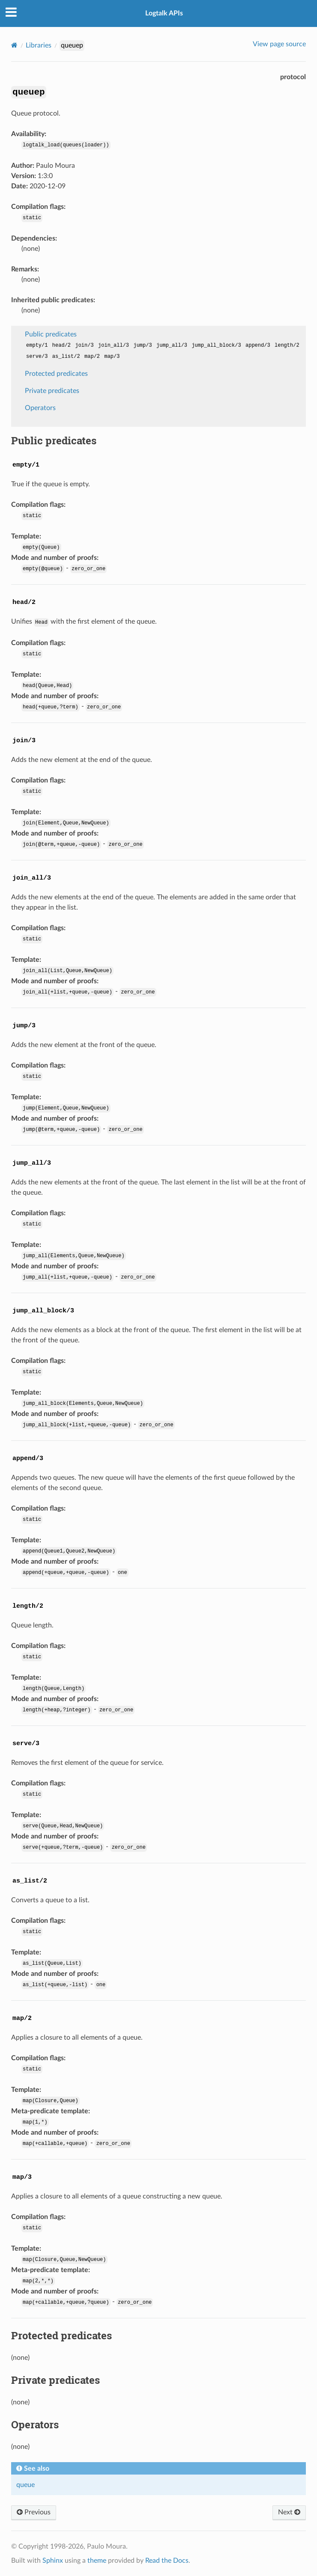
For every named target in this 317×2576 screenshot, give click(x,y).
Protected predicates (56, 373)
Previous (34, 2512)
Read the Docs (166, 2560)
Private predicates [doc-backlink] (55, 2380)
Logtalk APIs (164, 13)
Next (289, 2512)
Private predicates (52, 390)
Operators (40, 408)
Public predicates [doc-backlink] (53, 440)
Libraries (38, 45)
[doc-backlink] (26, 463)
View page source (279, 44)
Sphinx (52, 2560)
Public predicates (51, 334)
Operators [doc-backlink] (35, 2424)
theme (96, 2560)
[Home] (14, 45)
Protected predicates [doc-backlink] (61, 2335)
